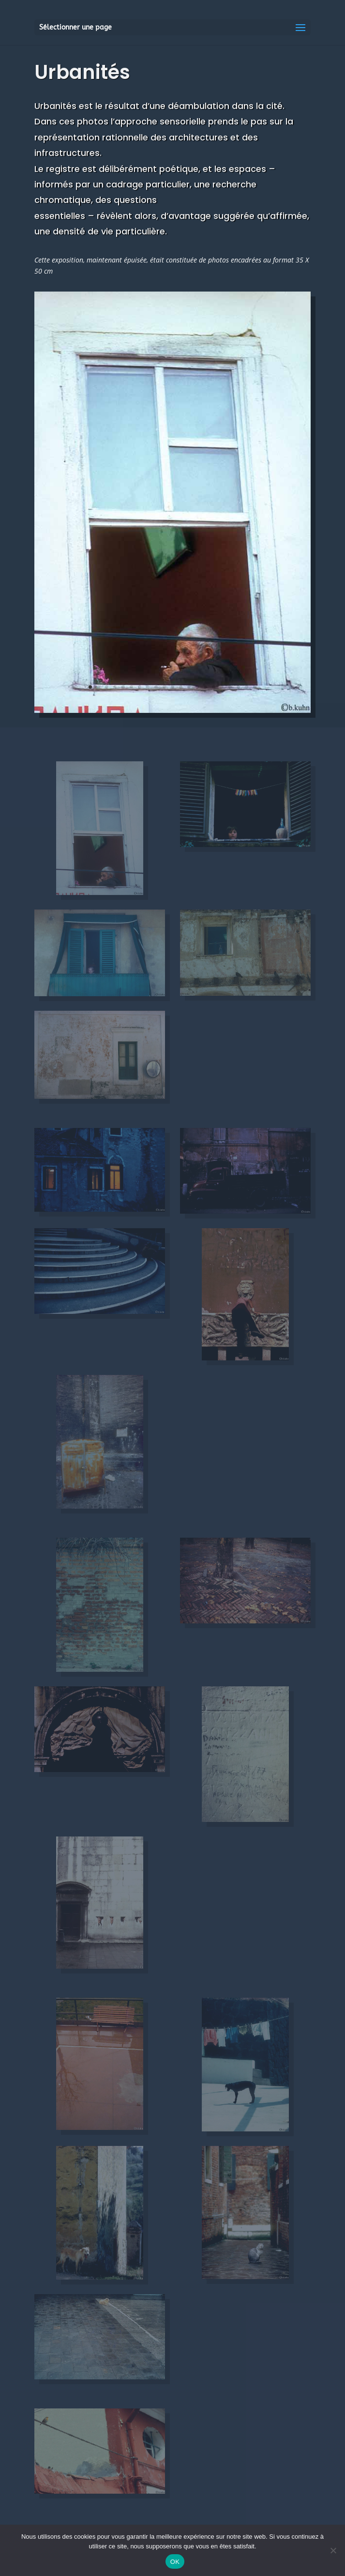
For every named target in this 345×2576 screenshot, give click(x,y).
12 (180, 687)
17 (222, 687)
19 (238, 687)
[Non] (333, 2550)
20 (246, 687)
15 (205, 687)
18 (230, 687)
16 (213, 687)
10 (164, 687)
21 (254, 687)
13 (189, 687)
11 (172, 687)
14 (197, 687)
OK (175, 2561)
